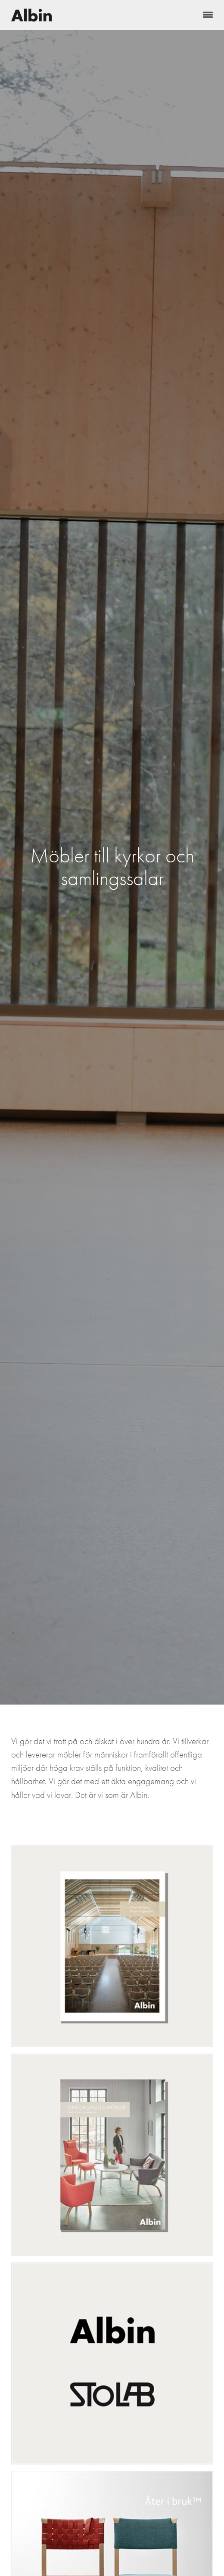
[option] (112, 867)
